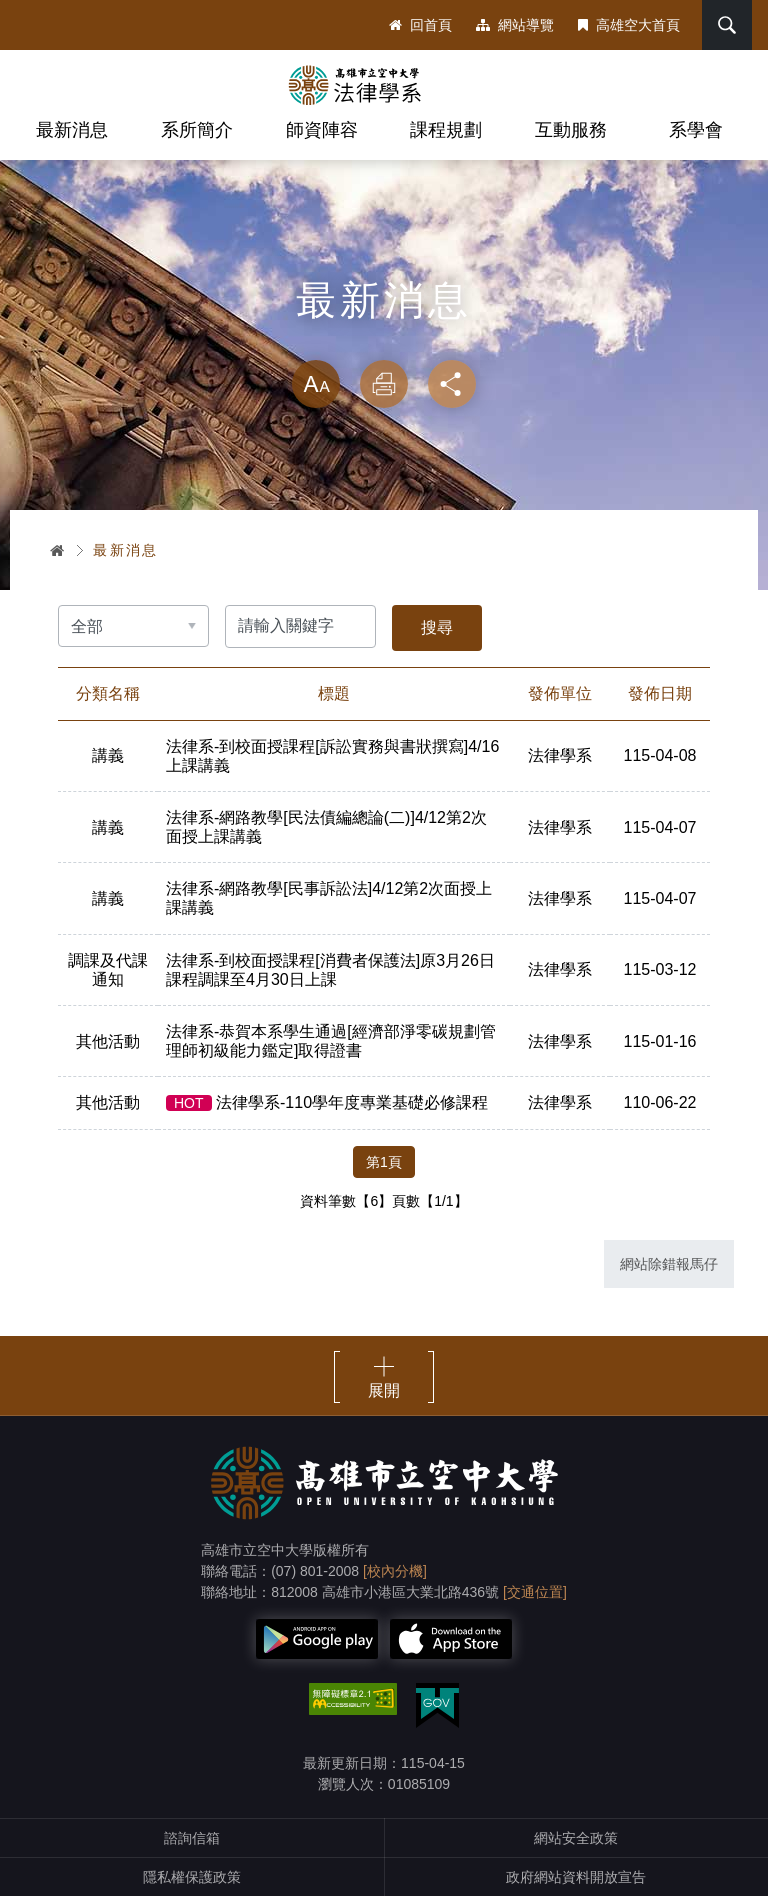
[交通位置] (535, 1592)
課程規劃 (446, 130)
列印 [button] (384, 384)
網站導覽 (515, 25)
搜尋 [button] (727, 25)
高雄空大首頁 (629, 25)
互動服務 (571, 130)
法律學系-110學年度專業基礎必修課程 (327, 1102)
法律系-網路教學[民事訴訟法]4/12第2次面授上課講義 (329, 898)
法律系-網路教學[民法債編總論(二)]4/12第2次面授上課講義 (326, 827)
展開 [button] (384, 1390)
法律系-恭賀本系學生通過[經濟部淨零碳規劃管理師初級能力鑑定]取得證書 (331, 1041)
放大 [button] (316, 384)
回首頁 (420, 25)
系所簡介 (197, 130)
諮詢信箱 (192, 1838)
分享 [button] (452, 384)
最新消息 (72, 130)
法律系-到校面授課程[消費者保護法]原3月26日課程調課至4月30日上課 (330, 970)
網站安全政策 (576, 1838)
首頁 (58, 550)
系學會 (696, 130)
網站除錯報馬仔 (669, 1264)
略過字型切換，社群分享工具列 (384, 340)
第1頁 (384, 1162)
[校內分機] (395, 1571)
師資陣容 (322, 130)
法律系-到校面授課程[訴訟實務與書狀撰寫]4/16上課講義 (332, 756)
